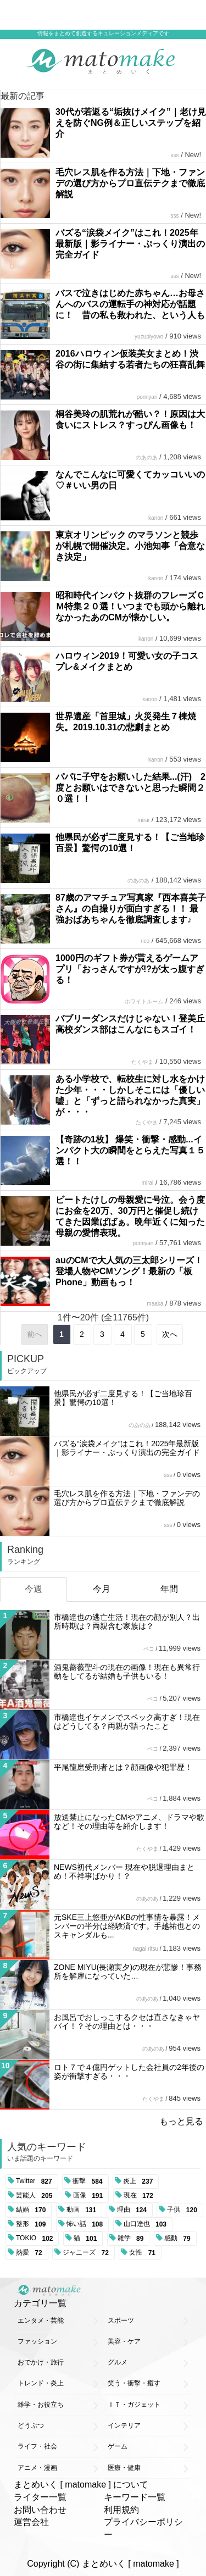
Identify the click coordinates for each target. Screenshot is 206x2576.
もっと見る (181, 2121)
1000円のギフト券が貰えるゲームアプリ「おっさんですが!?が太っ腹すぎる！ (129, 969)
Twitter (36, 2181)
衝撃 (89, 2181)
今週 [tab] (33, 1589)
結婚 (32, 2210)
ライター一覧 (40, 2497)
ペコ (148, 1649)
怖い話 (86, 2224)
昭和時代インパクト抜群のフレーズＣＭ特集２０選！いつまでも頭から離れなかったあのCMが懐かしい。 (130, 606)
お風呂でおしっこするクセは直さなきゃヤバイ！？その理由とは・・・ (127, 2021)
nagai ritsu (145, 1949)
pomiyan (147, 397)
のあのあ (147, 457)
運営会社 (31, 2522)
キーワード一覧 (134, 2497)
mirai (143, 820)
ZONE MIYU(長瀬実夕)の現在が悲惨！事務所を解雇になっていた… (128, 1971)
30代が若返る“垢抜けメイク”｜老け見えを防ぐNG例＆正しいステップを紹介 (130, 122)
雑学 (133, 2239)
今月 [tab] (101, 1589)
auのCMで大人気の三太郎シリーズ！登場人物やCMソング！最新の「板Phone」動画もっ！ (129, 1271)
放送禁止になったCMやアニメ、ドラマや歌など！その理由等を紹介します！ (129, 1821)
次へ (169, 1334)
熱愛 (31, 2253)
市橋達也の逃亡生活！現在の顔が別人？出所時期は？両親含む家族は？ (127, 1621)
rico (145, 941)
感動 (179, 2239)
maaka (155, 1304)
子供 (184, 2210)
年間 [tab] (169, 1589)
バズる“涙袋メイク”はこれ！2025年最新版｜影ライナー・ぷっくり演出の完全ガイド (130, 243)
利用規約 (121, 2509)
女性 (144, 2253)
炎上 (140, 2181)
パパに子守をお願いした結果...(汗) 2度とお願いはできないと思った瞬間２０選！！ (130, 787)
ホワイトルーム (144, 1001)
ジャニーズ (88, 2253)
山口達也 (147, 2224)
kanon (155, 518)
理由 (134, 2210)
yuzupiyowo (149, 337)
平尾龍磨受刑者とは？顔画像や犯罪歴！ (123, 1767)
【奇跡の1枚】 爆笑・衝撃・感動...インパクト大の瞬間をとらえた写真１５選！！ (130, 1150)
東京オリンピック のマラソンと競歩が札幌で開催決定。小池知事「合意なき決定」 (130, 546)
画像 (90, 2196)
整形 (32, 2224)
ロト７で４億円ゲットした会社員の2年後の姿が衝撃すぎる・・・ (129, 2071)
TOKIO (36, 2239)
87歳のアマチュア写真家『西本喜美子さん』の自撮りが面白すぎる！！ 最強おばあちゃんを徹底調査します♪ (130, 908)
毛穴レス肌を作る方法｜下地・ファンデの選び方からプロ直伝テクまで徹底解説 (130, 183)
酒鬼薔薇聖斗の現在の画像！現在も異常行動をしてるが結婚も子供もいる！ (127, 1671)
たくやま (142, 1062)
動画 (83, 2210)
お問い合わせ (40, 2509)
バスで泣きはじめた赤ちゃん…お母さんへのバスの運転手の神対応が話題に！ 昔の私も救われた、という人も (130, 304)
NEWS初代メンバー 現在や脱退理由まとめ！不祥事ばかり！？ (124, 1871)
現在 (140, 2196)
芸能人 (36, 2196)
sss (175, 155)
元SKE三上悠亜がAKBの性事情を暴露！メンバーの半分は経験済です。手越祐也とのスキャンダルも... (127, 1926)
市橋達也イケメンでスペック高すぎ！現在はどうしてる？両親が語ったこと (127, 1721)
